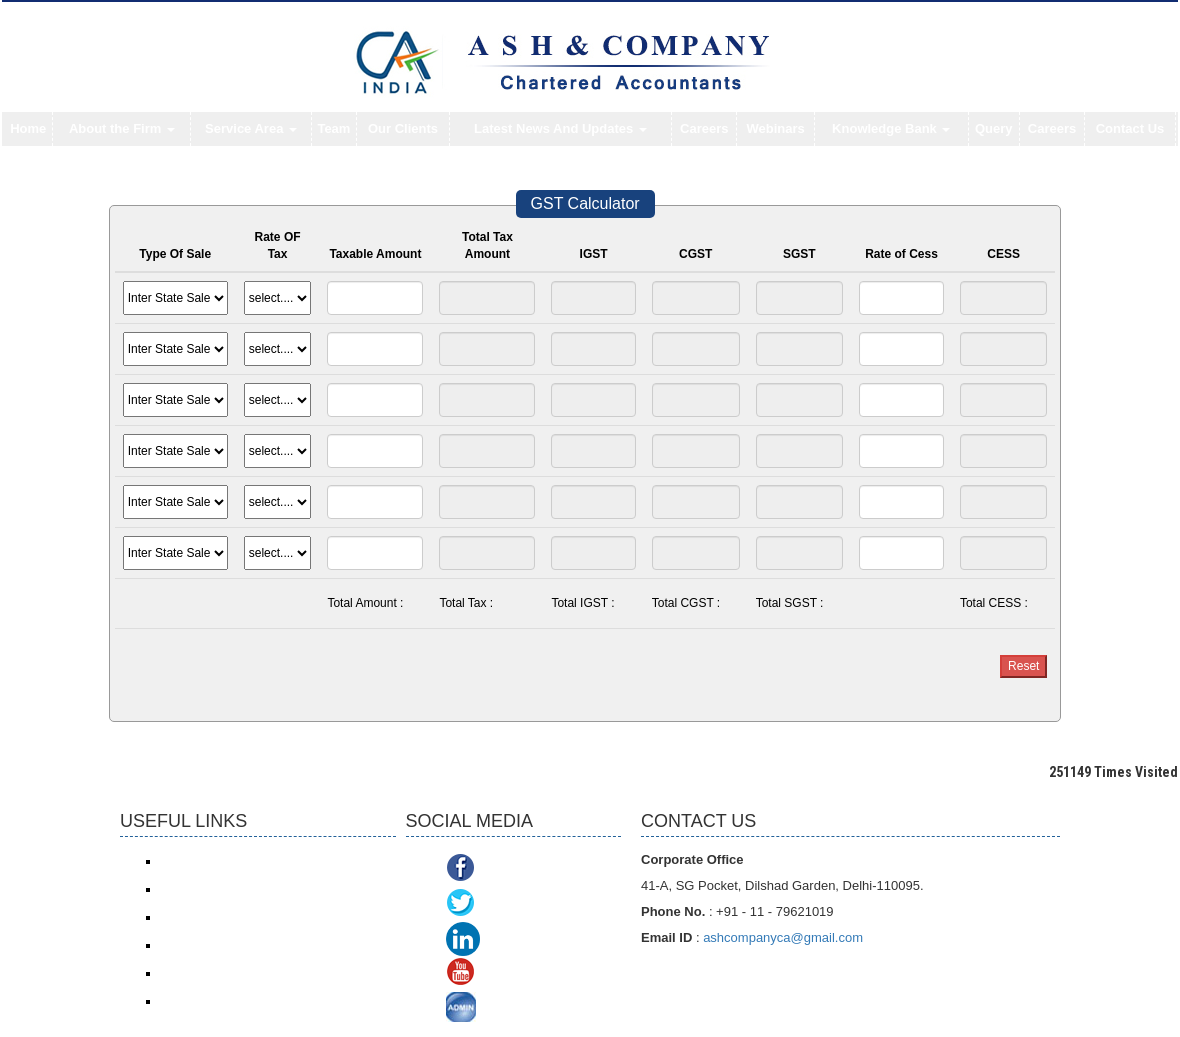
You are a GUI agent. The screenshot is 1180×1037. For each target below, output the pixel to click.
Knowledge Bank (891, 128)
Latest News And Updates (560, 128)
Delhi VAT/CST (200, 973)
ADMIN (507, 1009)
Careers (704, 128)
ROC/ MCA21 (196, 945)
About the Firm (122, 128)
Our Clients (403, 128)
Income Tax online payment (233, 889)
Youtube (510, 974)
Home (28, 128)
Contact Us (1130, 128)
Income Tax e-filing (210, 861)
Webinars (776, 128)
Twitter (504, 904)
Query (994, 128)
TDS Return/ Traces (213, 1001)
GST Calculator (585, 203)
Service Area (251, 128)
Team (333, 128)
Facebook (516, 869)
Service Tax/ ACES (210, 917)
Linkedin (515, 939)
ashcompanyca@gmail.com (783, 937)
